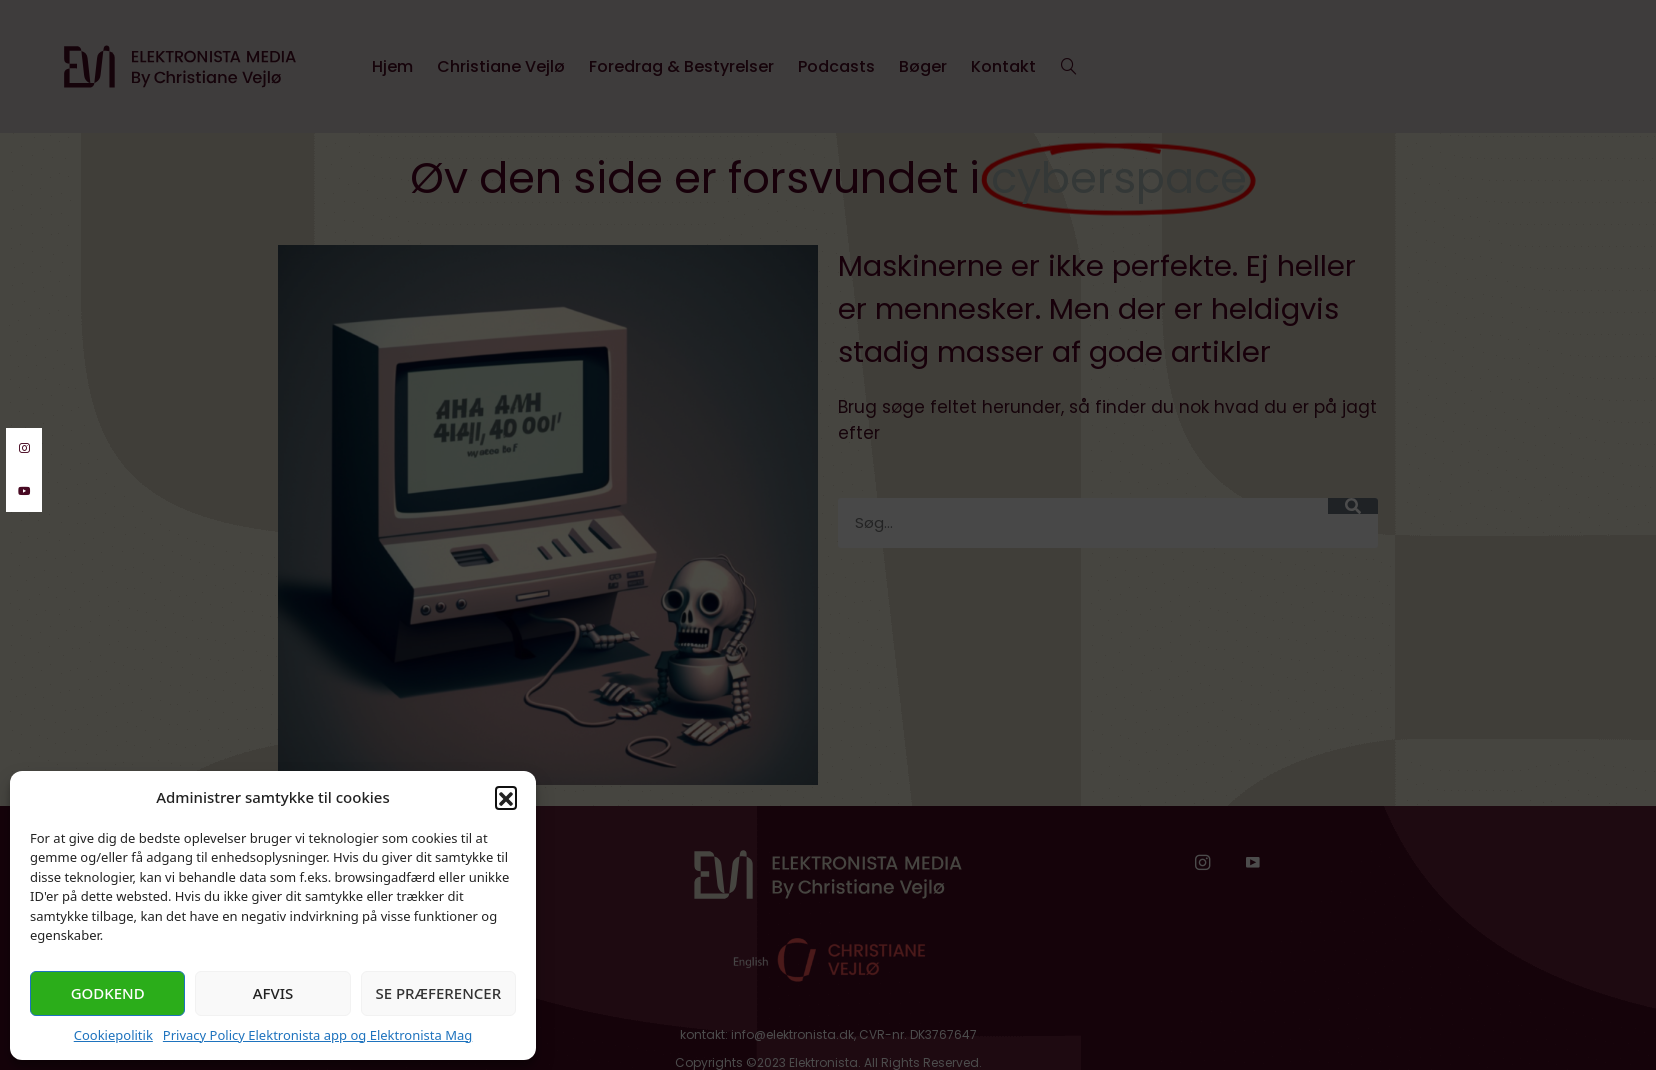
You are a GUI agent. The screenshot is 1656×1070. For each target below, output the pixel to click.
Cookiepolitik (113, 1035)
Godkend (108, 993)
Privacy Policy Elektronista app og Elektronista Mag (317, 1035)
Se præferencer (438, 993)
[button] (506, 797)
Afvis (273, 993)
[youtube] (24, 491)
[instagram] (24, 449)
